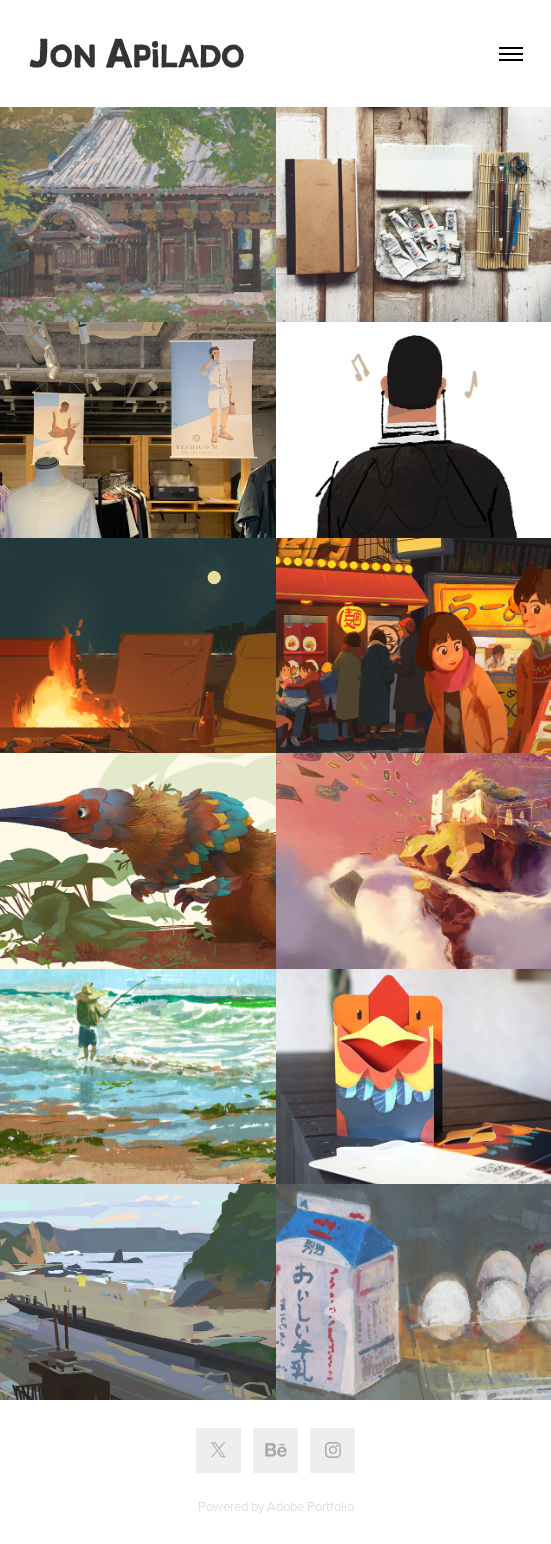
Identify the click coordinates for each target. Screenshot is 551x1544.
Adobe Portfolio (310, 1506)
